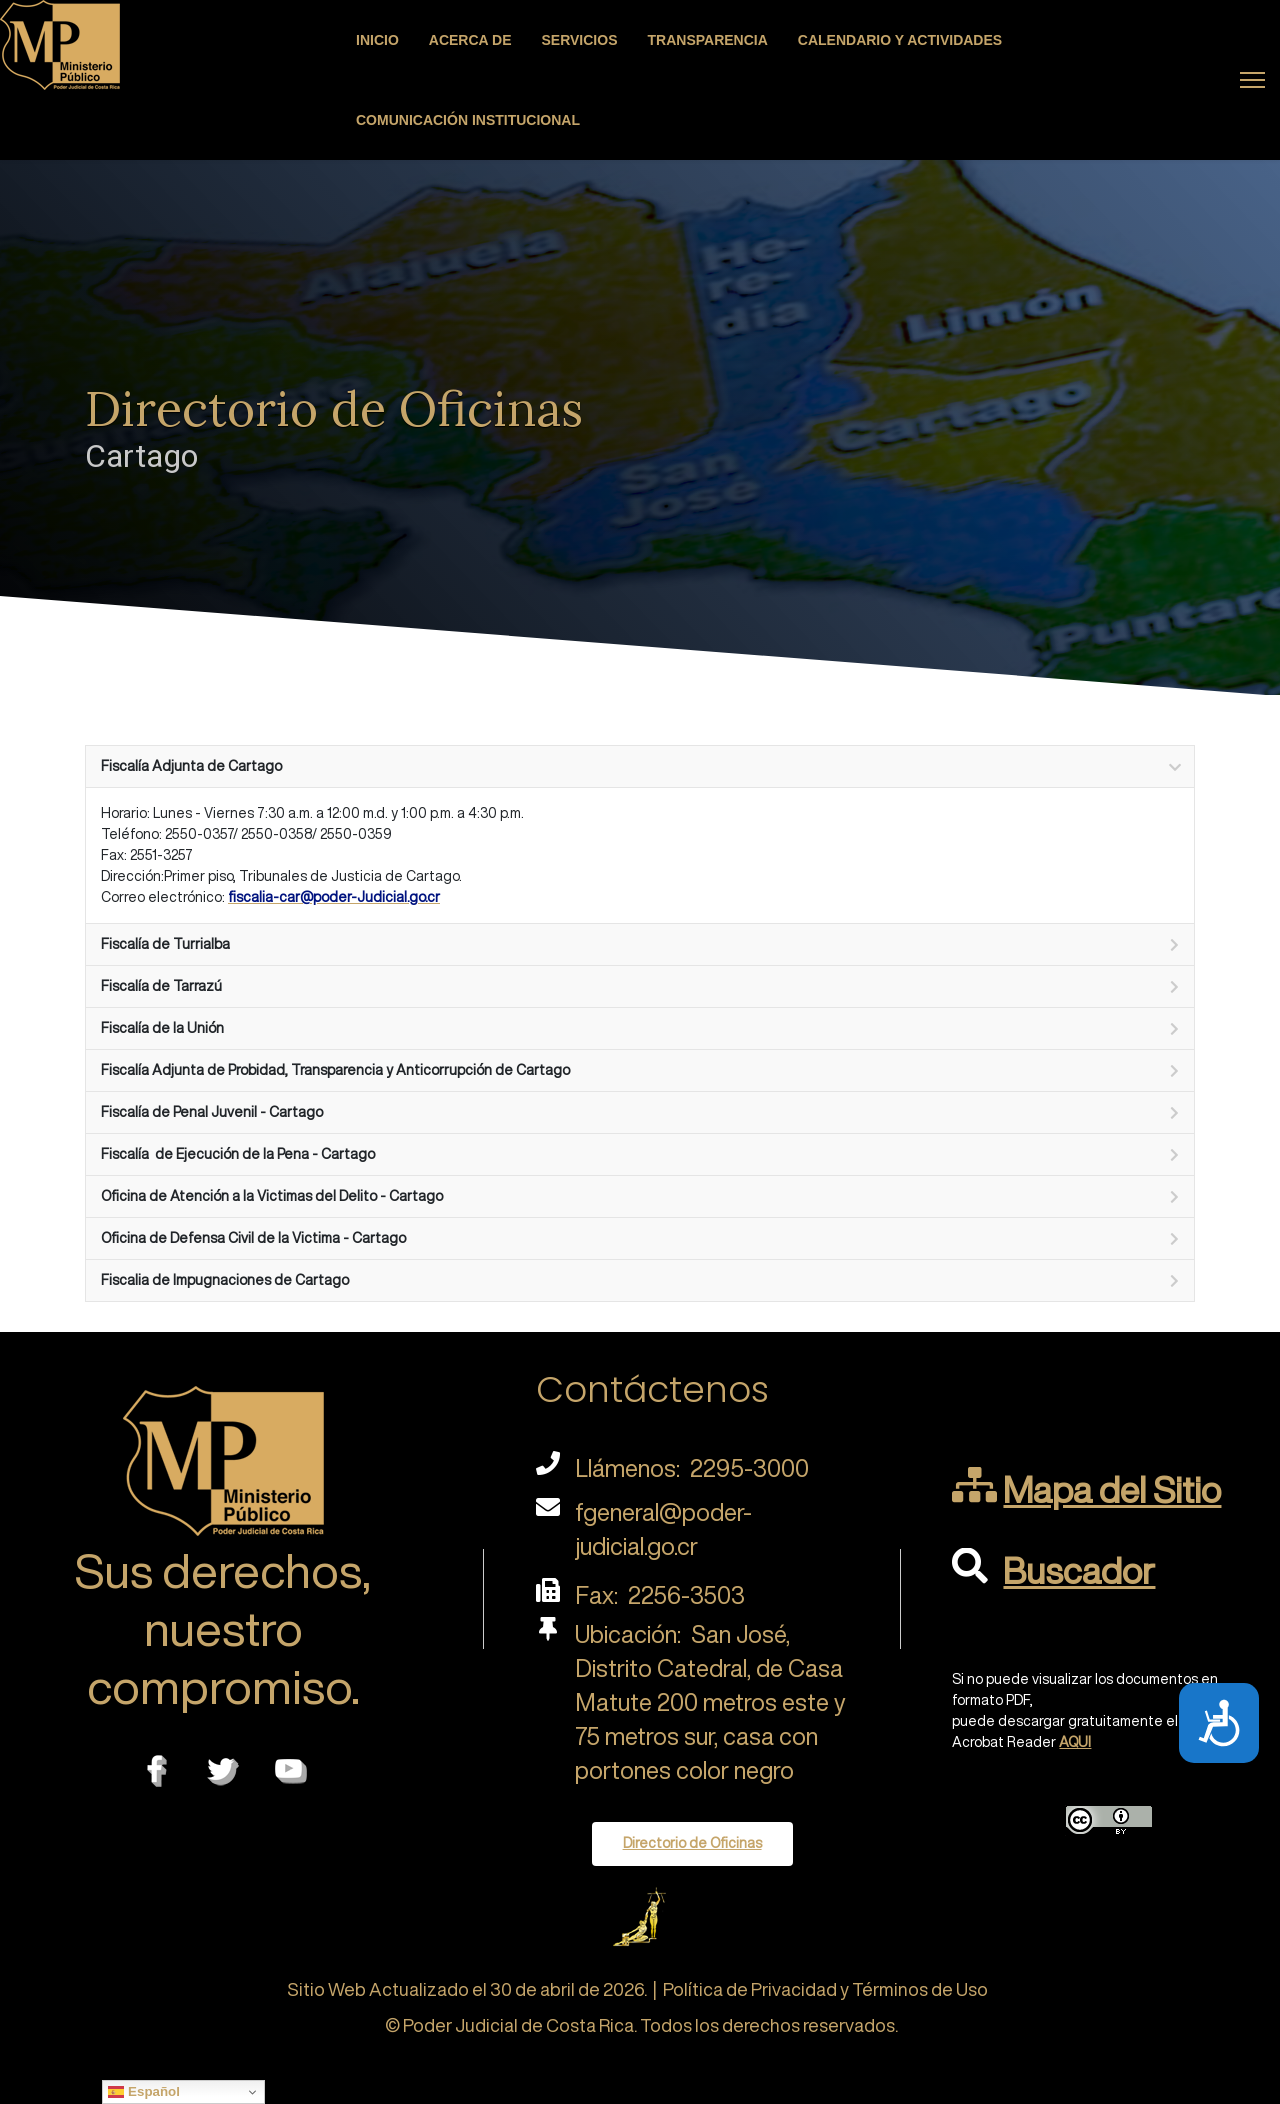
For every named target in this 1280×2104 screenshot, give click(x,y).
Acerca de (470, 40)
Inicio (377, 40)
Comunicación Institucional (468, 120)
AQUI (1075, 1742)
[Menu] (1252, 80)
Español (144, 2092)
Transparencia (708, 40)
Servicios (580, 40)
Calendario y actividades (900, 40)
